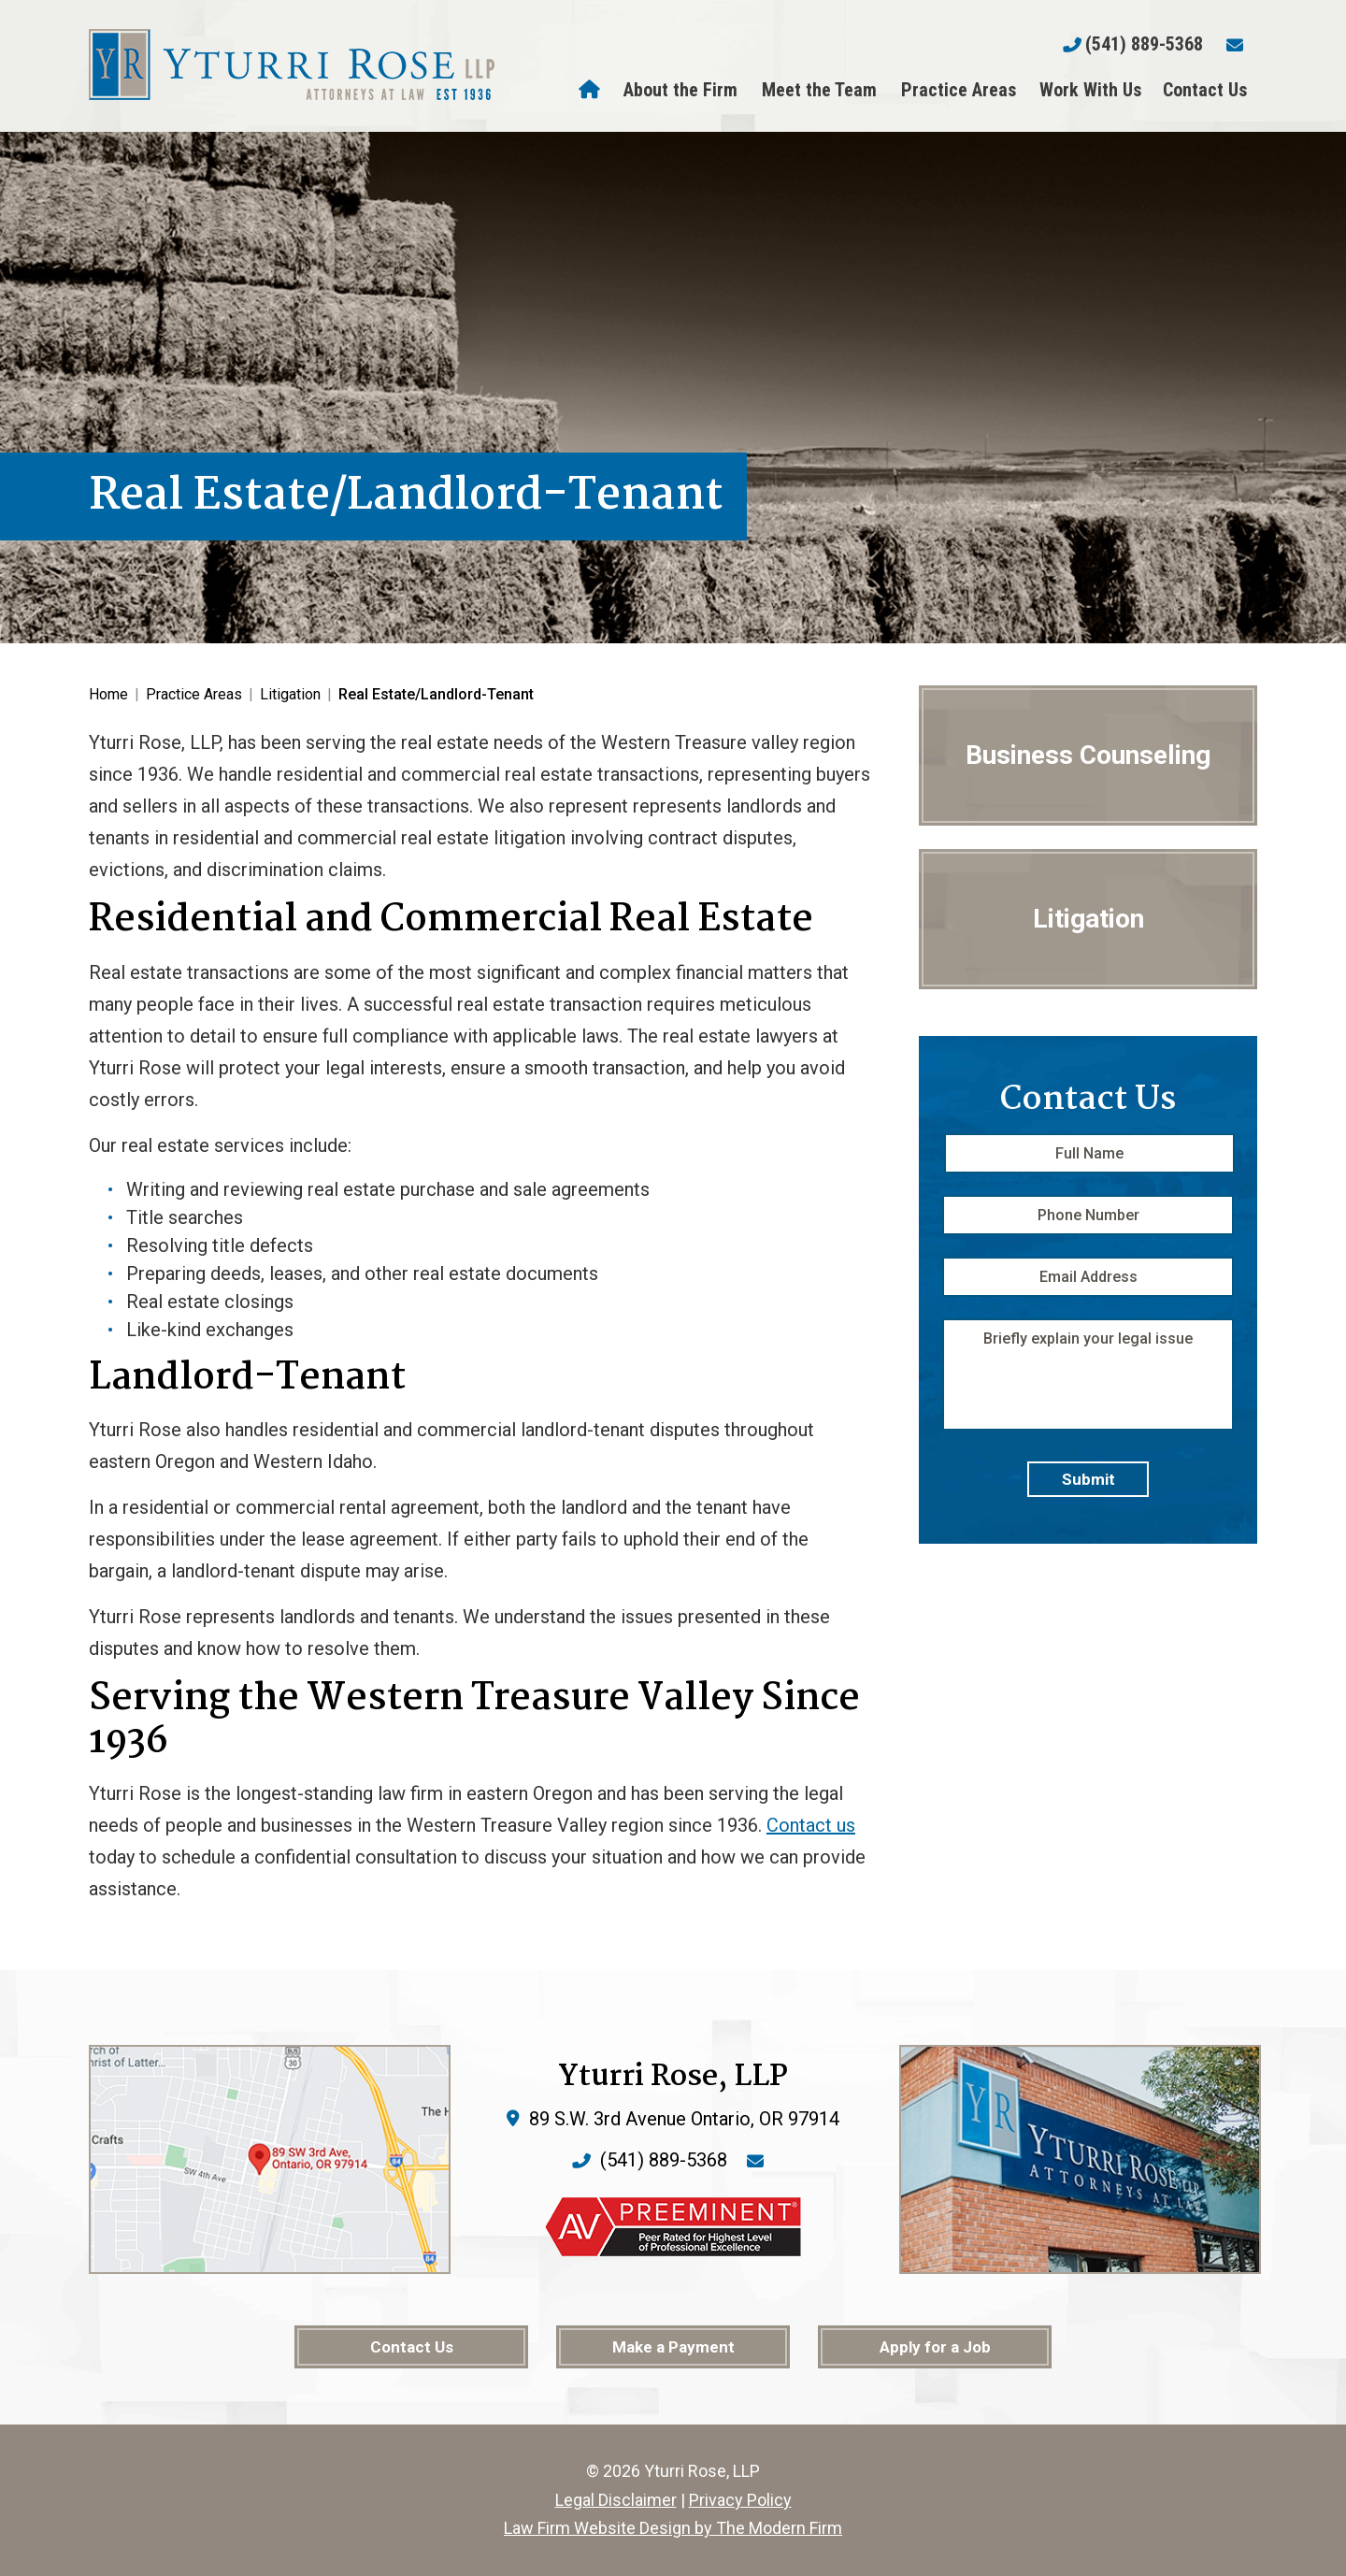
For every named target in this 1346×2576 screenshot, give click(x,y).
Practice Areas (958, 90)
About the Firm (680, 90)
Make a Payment (673, 2347)
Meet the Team (819, 90)
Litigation (1088, 918)
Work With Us (1090, 90)
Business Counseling (1088, 755)
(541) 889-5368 (1144, 44)
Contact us (810, 1825)
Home (592, 89)
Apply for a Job (935, 2347)
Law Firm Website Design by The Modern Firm (673, 2528)
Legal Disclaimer (616, 2500)
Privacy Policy (740, 2500)
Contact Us (1205, 90)
